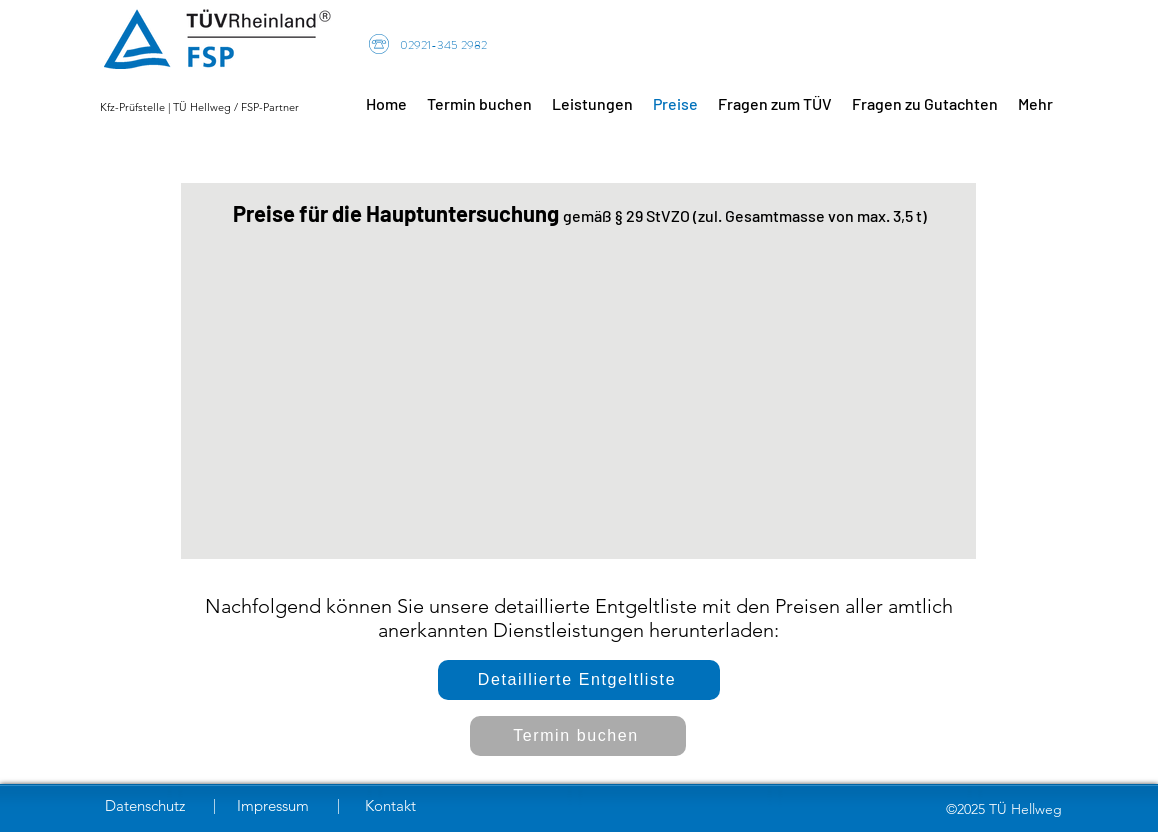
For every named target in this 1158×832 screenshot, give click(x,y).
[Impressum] (276, 806)
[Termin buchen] (578, 736)
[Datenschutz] (148, 806)
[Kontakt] (398, 806)
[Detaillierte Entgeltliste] (579, 680)
